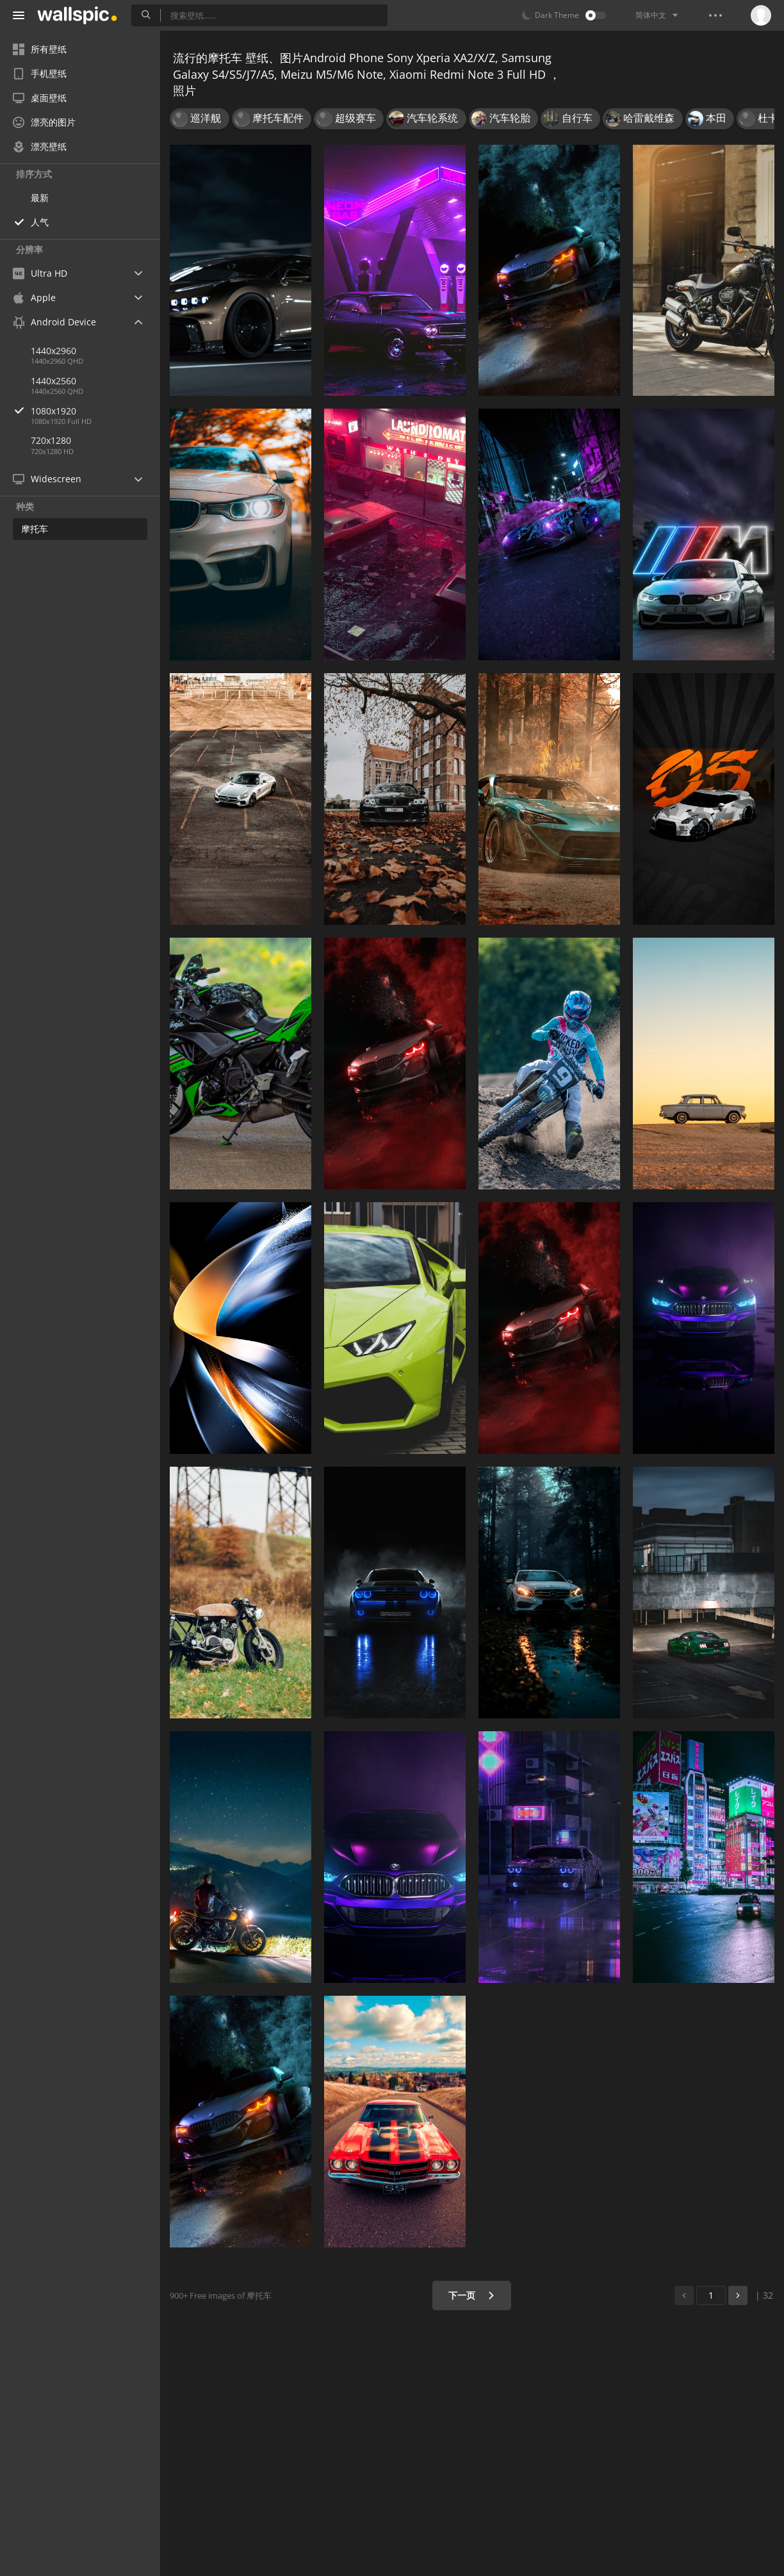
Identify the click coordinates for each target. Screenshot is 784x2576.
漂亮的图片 (44, 122)
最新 (40, 198)
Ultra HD (40, 273)
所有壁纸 (40, 49)
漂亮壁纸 (40, 146)
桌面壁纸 (40, 98)
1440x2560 (53, 381)
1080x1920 (95, 411)
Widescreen (47, 479)
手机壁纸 (40, 73)
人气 (40, 222)
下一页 (471, 2295)
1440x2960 (53, 350)
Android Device (54, 322)
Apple (34, 297)
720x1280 (51, 440)
